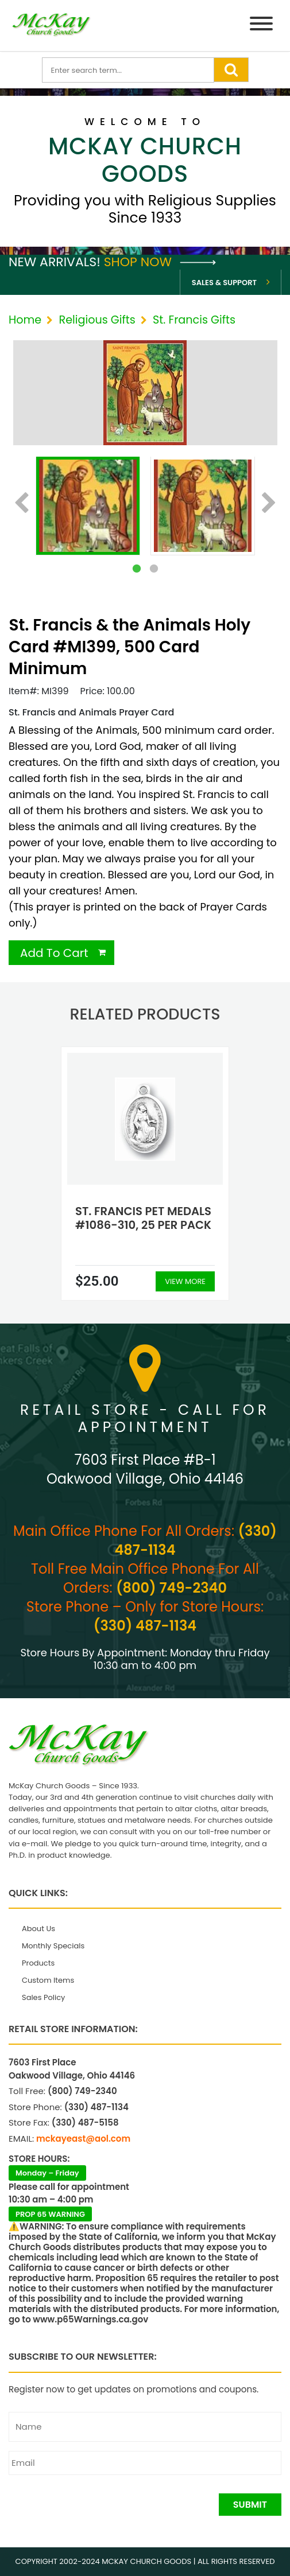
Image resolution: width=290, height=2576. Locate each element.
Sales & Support (224, 282)
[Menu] (261, 25)
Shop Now (160, 262)
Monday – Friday (47, 2173)
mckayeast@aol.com (83, 2139)
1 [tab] (136, 568)
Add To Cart (54, 953)
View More (185, 1281)
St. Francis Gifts (194, 320)
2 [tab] (154, 568)
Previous (21, 503)
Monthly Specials (53, 1945)
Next (269, 503)
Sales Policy (43, 1997)
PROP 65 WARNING (50, 2214)
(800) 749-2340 (171, 1587)
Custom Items (48, 1980)
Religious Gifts (97, 320)
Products (38, 1963)
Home (25, 320)
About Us (38, 1928)
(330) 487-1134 (145, 1625)
